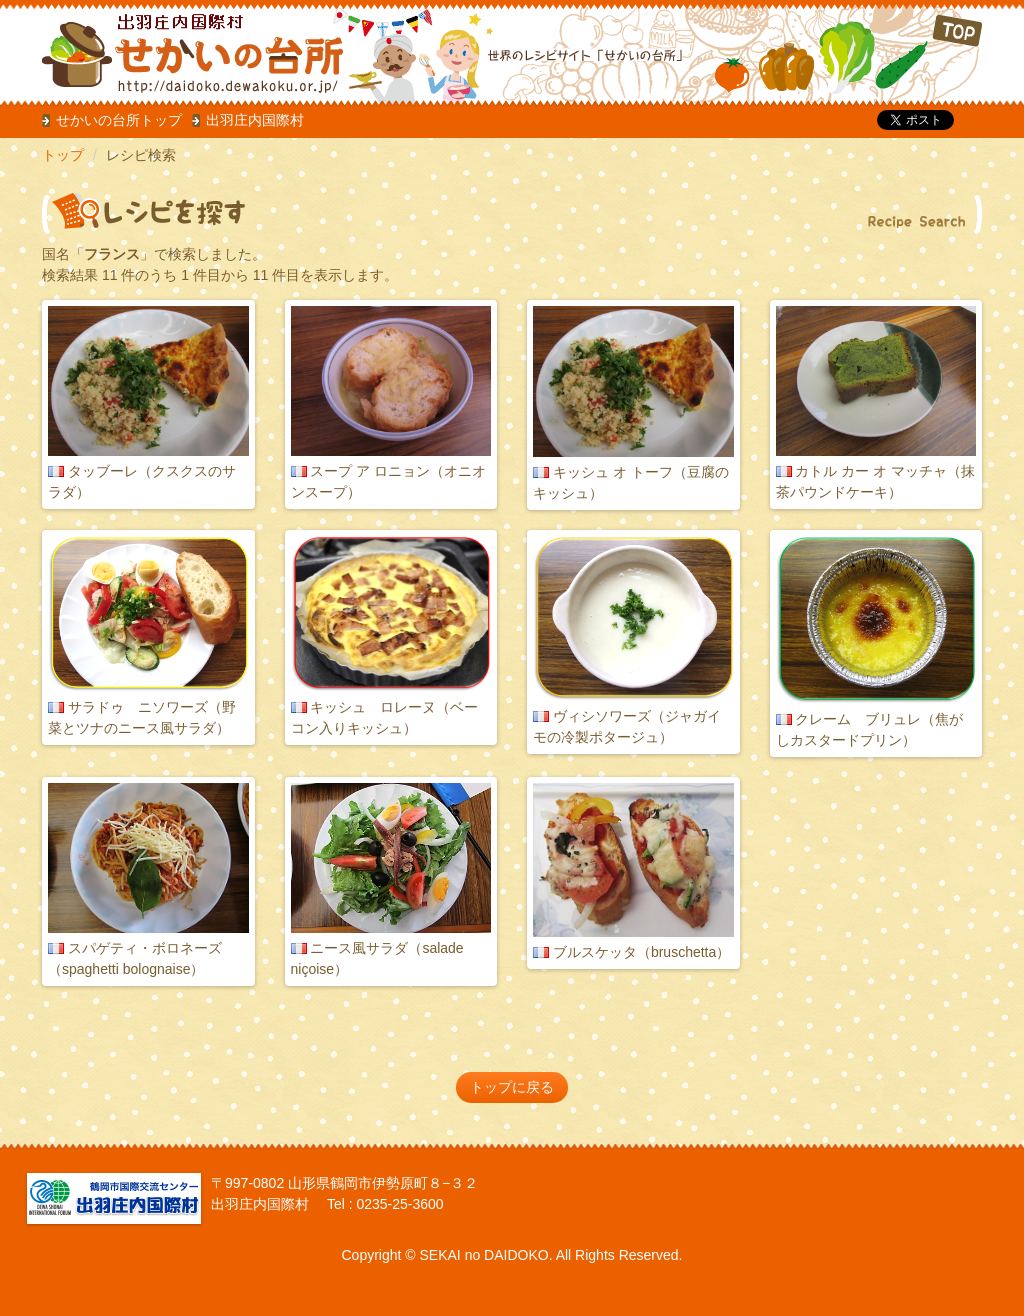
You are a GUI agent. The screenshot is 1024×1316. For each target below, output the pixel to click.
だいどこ (175, 50)
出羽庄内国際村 (255, 120)
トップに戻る (512, 1087)
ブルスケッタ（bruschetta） (641, 952)
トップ (63, 155)
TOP (848, 54)
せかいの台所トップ (119, 120)
